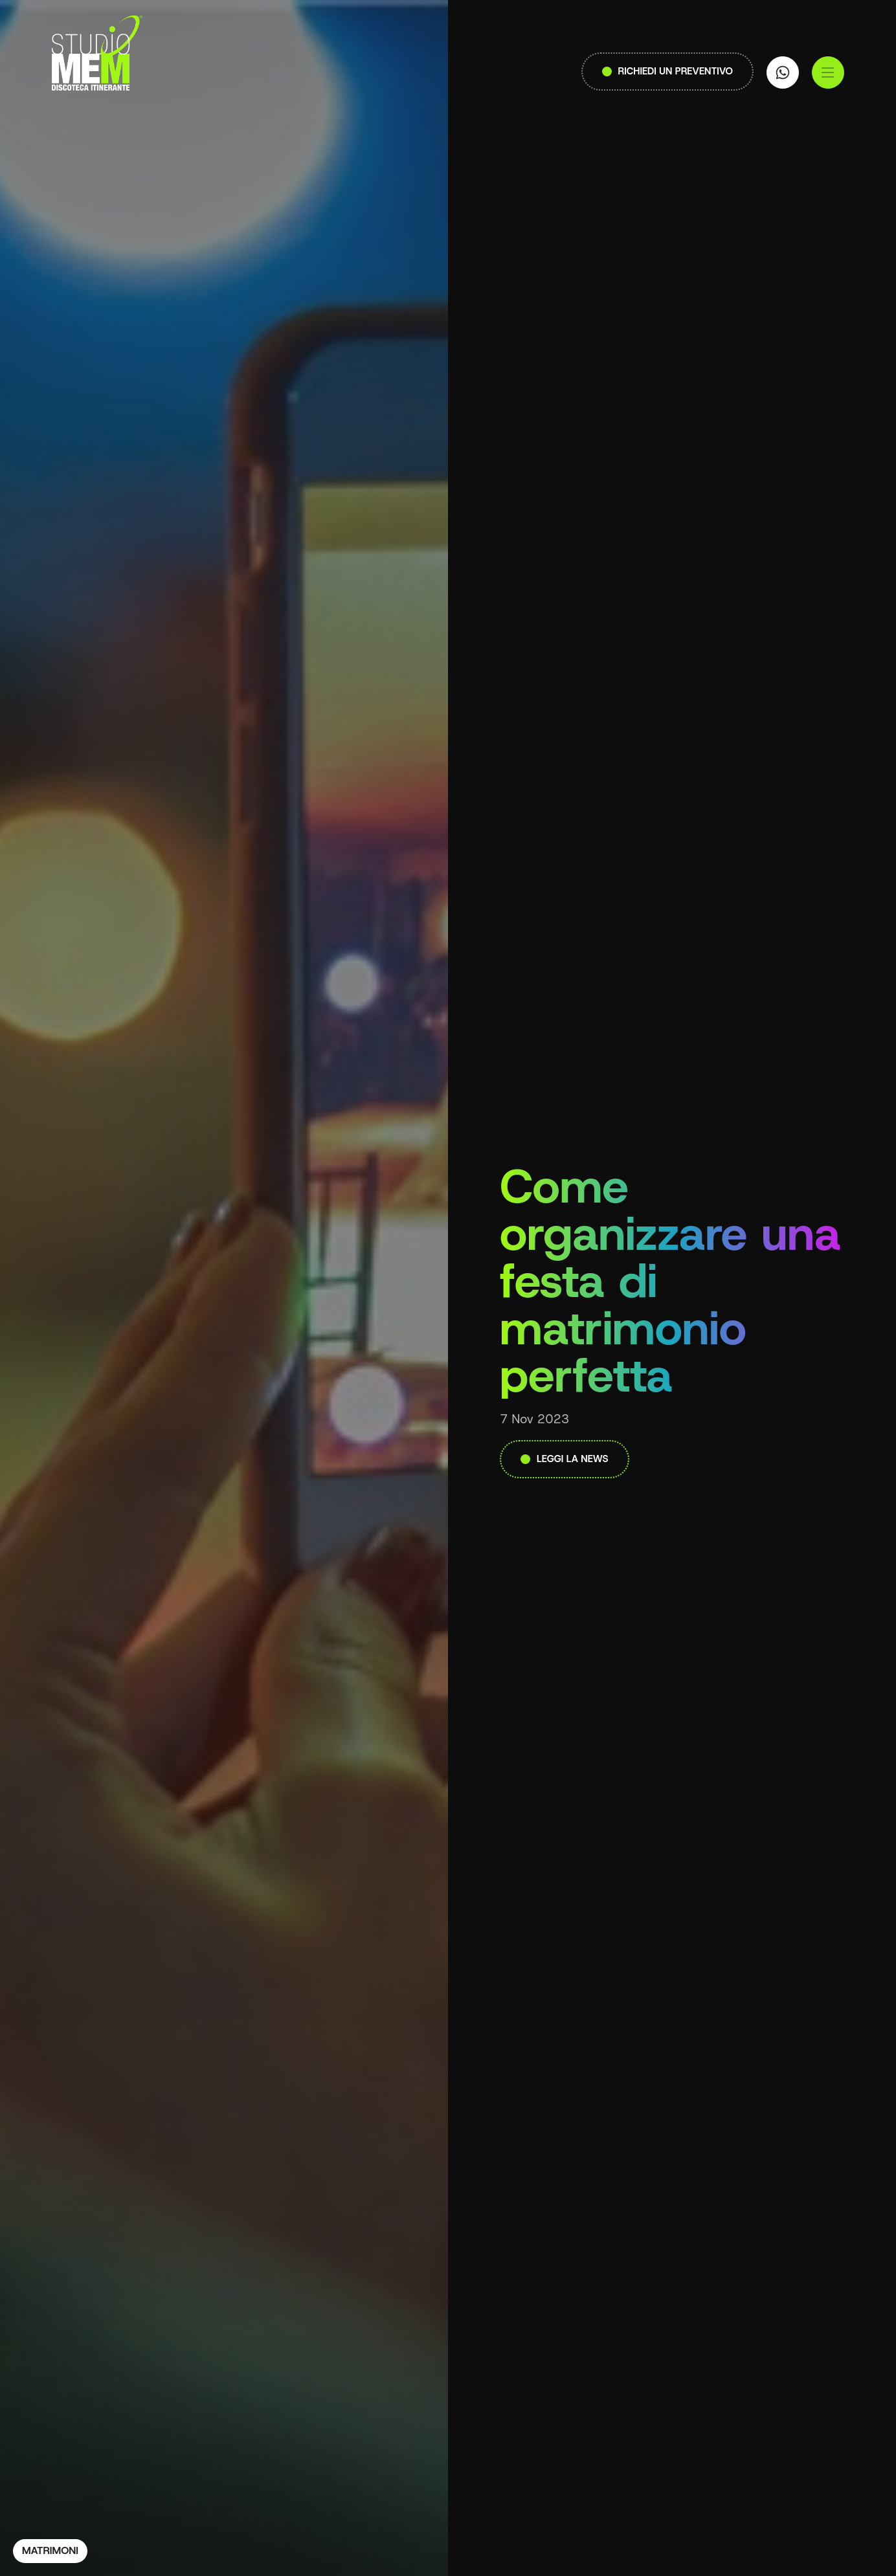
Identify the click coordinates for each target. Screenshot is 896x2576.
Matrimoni (50, 2550)
